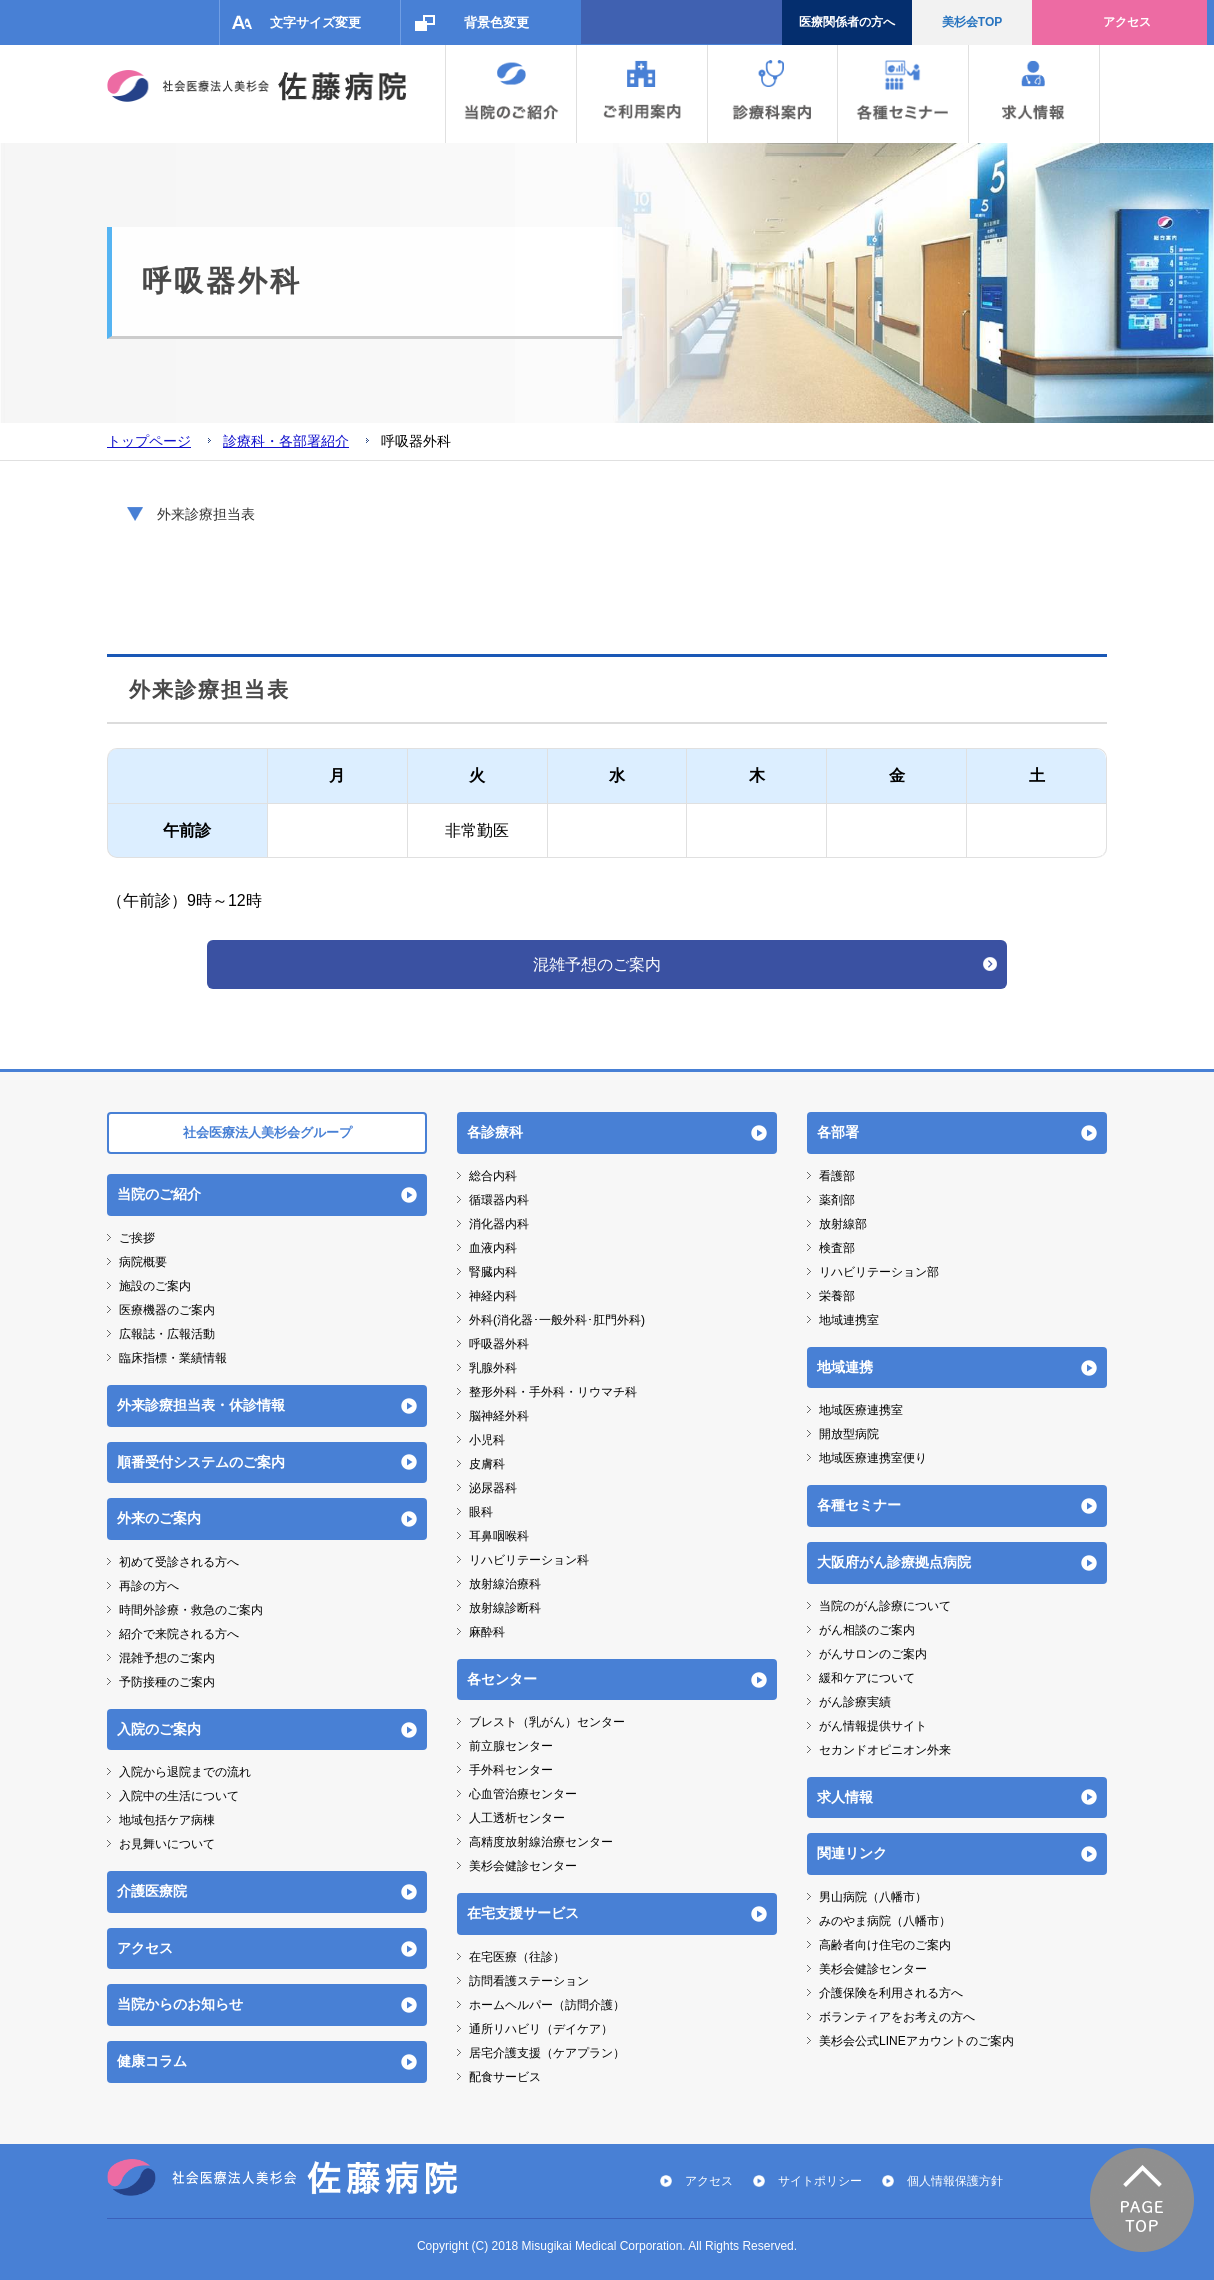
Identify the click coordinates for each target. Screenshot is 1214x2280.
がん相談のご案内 (867, 1630)
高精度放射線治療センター (541, 1842)
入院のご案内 (159, 1729)
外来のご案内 (159, 1518)
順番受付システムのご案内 (201, 1462)
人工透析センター (517, 1818)
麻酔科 (487, 1632)
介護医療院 (152, 1891)
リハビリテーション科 (529, 1560)
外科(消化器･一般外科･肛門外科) (557, 1320)
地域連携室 (849, 1320)
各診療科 (495, 1132)
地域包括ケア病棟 (167, 1820)
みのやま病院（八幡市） (885, 1921)
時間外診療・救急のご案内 (191, 1610)
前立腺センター (511, 1746)
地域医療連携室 (861, 1410)
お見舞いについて (167, 1844)
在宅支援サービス (523, 1913)
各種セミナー (859, 1505)
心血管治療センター (523, 1794)
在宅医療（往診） (517, 1957)
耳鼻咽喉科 (499, 1536)
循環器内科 (499, 1200)
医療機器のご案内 (167, 1310)
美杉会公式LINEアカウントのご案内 (916, 2041)
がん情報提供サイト (873, 1726)
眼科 (481, 1512)
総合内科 (493, 1176)
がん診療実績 (855, 1702)
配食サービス (505, 2077)
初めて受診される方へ (179, 1562)
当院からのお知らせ (180, 2004)
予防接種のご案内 (167, 1682)
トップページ (149, 441)
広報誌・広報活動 (167, 1334)
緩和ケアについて (867, 1678)
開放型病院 (849, 1434)
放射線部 (843, 1224)
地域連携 (845, 1367)
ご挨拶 (137, 1238)
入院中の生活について (179, 1796)
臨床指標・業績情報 (173, 1358)
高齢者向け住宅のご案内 (885, 1945)
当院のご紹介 (159, 1194)
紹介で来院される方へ (179, 1634)
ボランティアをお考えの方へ (897, 2017)
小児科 (487, 1440)
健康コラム (152, 2061)
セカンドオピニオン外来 (885, 1750)
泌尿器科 (493, 1488)
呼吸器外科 (499, 1344)
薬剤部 (837, 1200)
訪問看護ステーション (529, 1981)
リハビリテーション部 (879, 1272)
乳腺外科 (493, 1368)
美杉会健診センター (523, 1866)
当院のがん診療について (885, 1606)
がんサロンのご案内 (873, 1654)
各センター (502, 1679)
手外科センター (511, 1770)
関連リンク (852, 1853)
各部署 (838, 1132)
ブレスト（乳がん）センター (547, 1722)
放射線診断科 (505, 1608)
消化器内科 (499, 1224)
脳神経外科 (499, 1416)
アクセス (1127, 22)
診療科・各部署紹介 (286, 441)
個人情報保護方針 (955, 2181)
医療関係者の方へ (847, 22)
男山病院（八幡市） (873, 1897)
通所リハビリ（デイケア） (541, 2029)
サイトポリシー (820, 2181)
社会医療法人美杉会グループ (267, 1132)
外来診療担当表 (206, 514)
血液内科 (493, 1248)
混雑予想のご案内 (597, 964)
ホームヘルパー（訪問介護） (547, 2005)
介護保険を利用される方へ (891, 1993)
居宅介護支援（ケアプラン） (547, 2053)
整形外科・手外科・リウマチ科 (553, 1392)
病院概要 (143, 1262)
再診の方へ (149, 1586)
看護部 (837, 1176)
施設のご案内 (155, 1286)
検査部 (837, 1248)
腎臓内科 (493, 1272)
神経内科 (493, 1296)
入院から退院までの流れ (185, 1772)
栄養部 (837, 1296)
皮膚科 (487, 1464)
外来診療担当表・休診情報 (201, 1405)
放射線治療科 (505, 1584)
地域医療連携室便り (873, 1458)
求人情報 (845, 1797)
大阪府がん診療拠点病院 (894, 1562)
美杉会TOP (972, 22)
